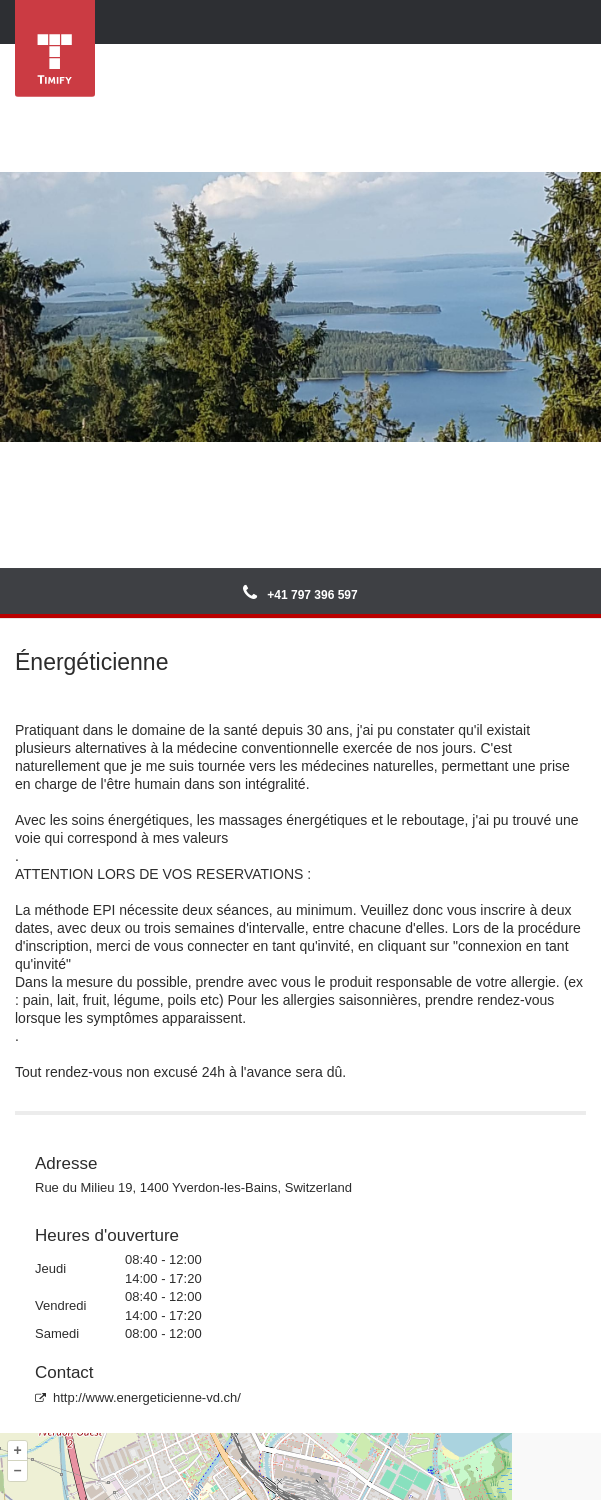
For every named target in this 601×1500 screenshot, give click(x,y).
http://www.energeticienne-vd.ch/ (138, 1397)
